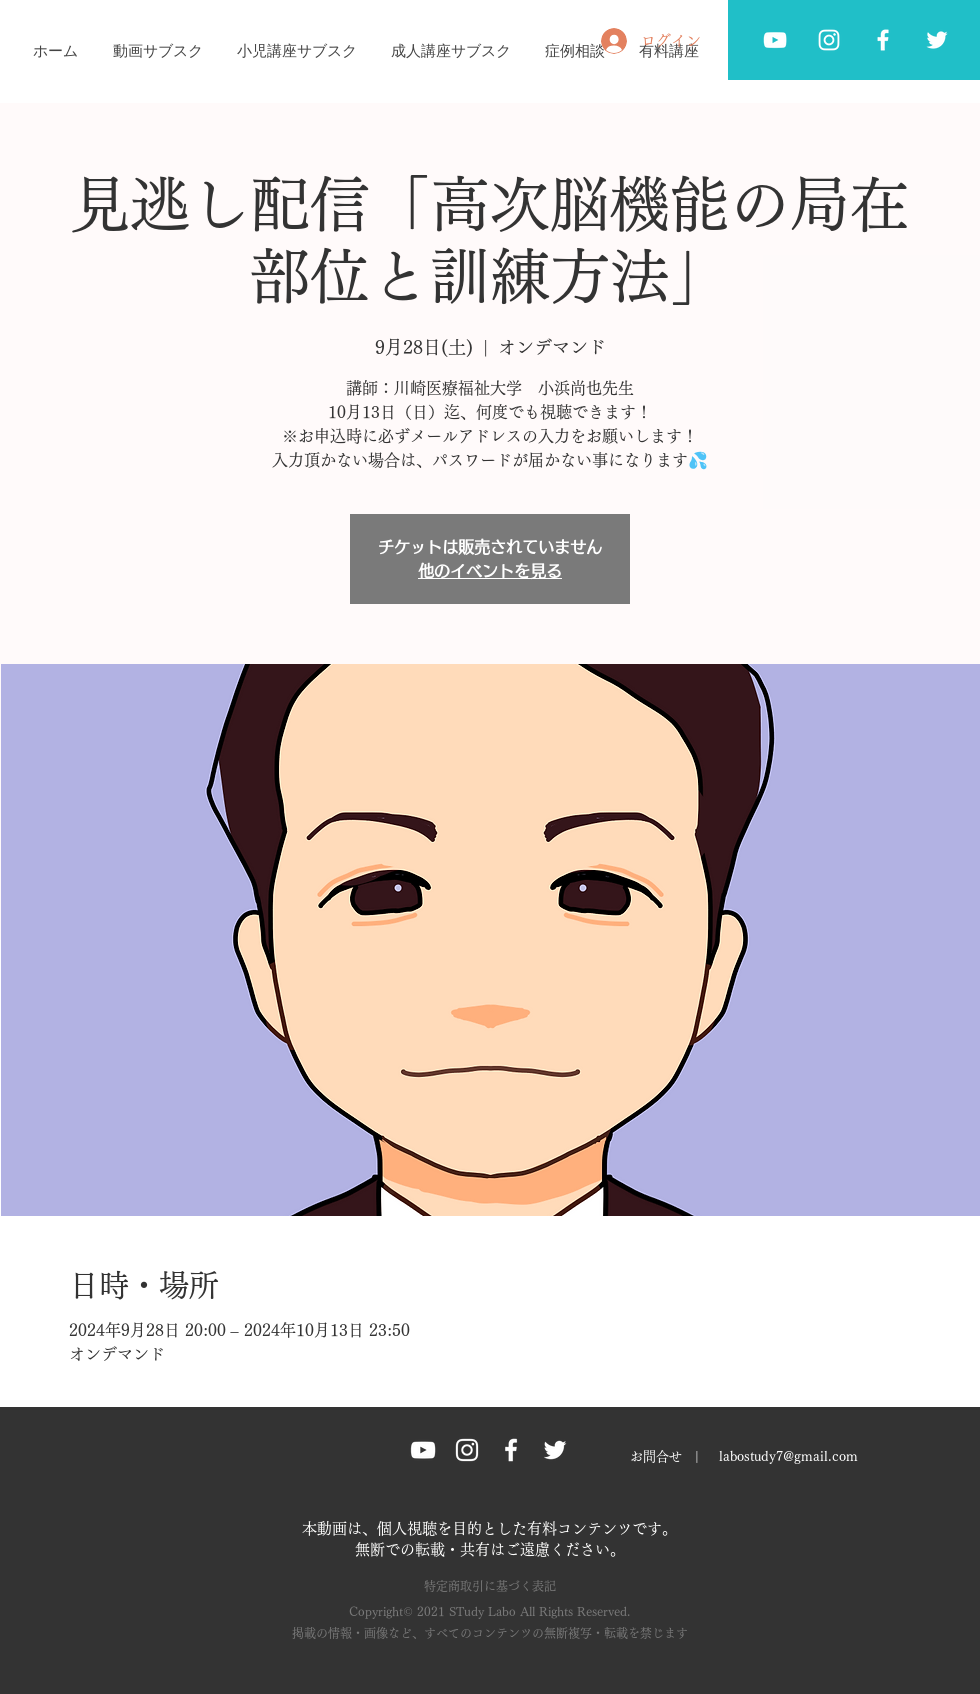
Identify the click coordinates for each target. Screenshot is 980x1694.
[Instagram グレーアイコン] (467, 1450)
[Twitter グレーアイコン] (937, 40)
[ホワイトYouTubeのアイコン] (775, 40)
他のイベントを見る (490, 571)
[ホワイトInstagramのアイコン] (829, 40)
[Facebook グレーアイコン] (883, 40)
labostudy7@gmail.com (788, 1456)
